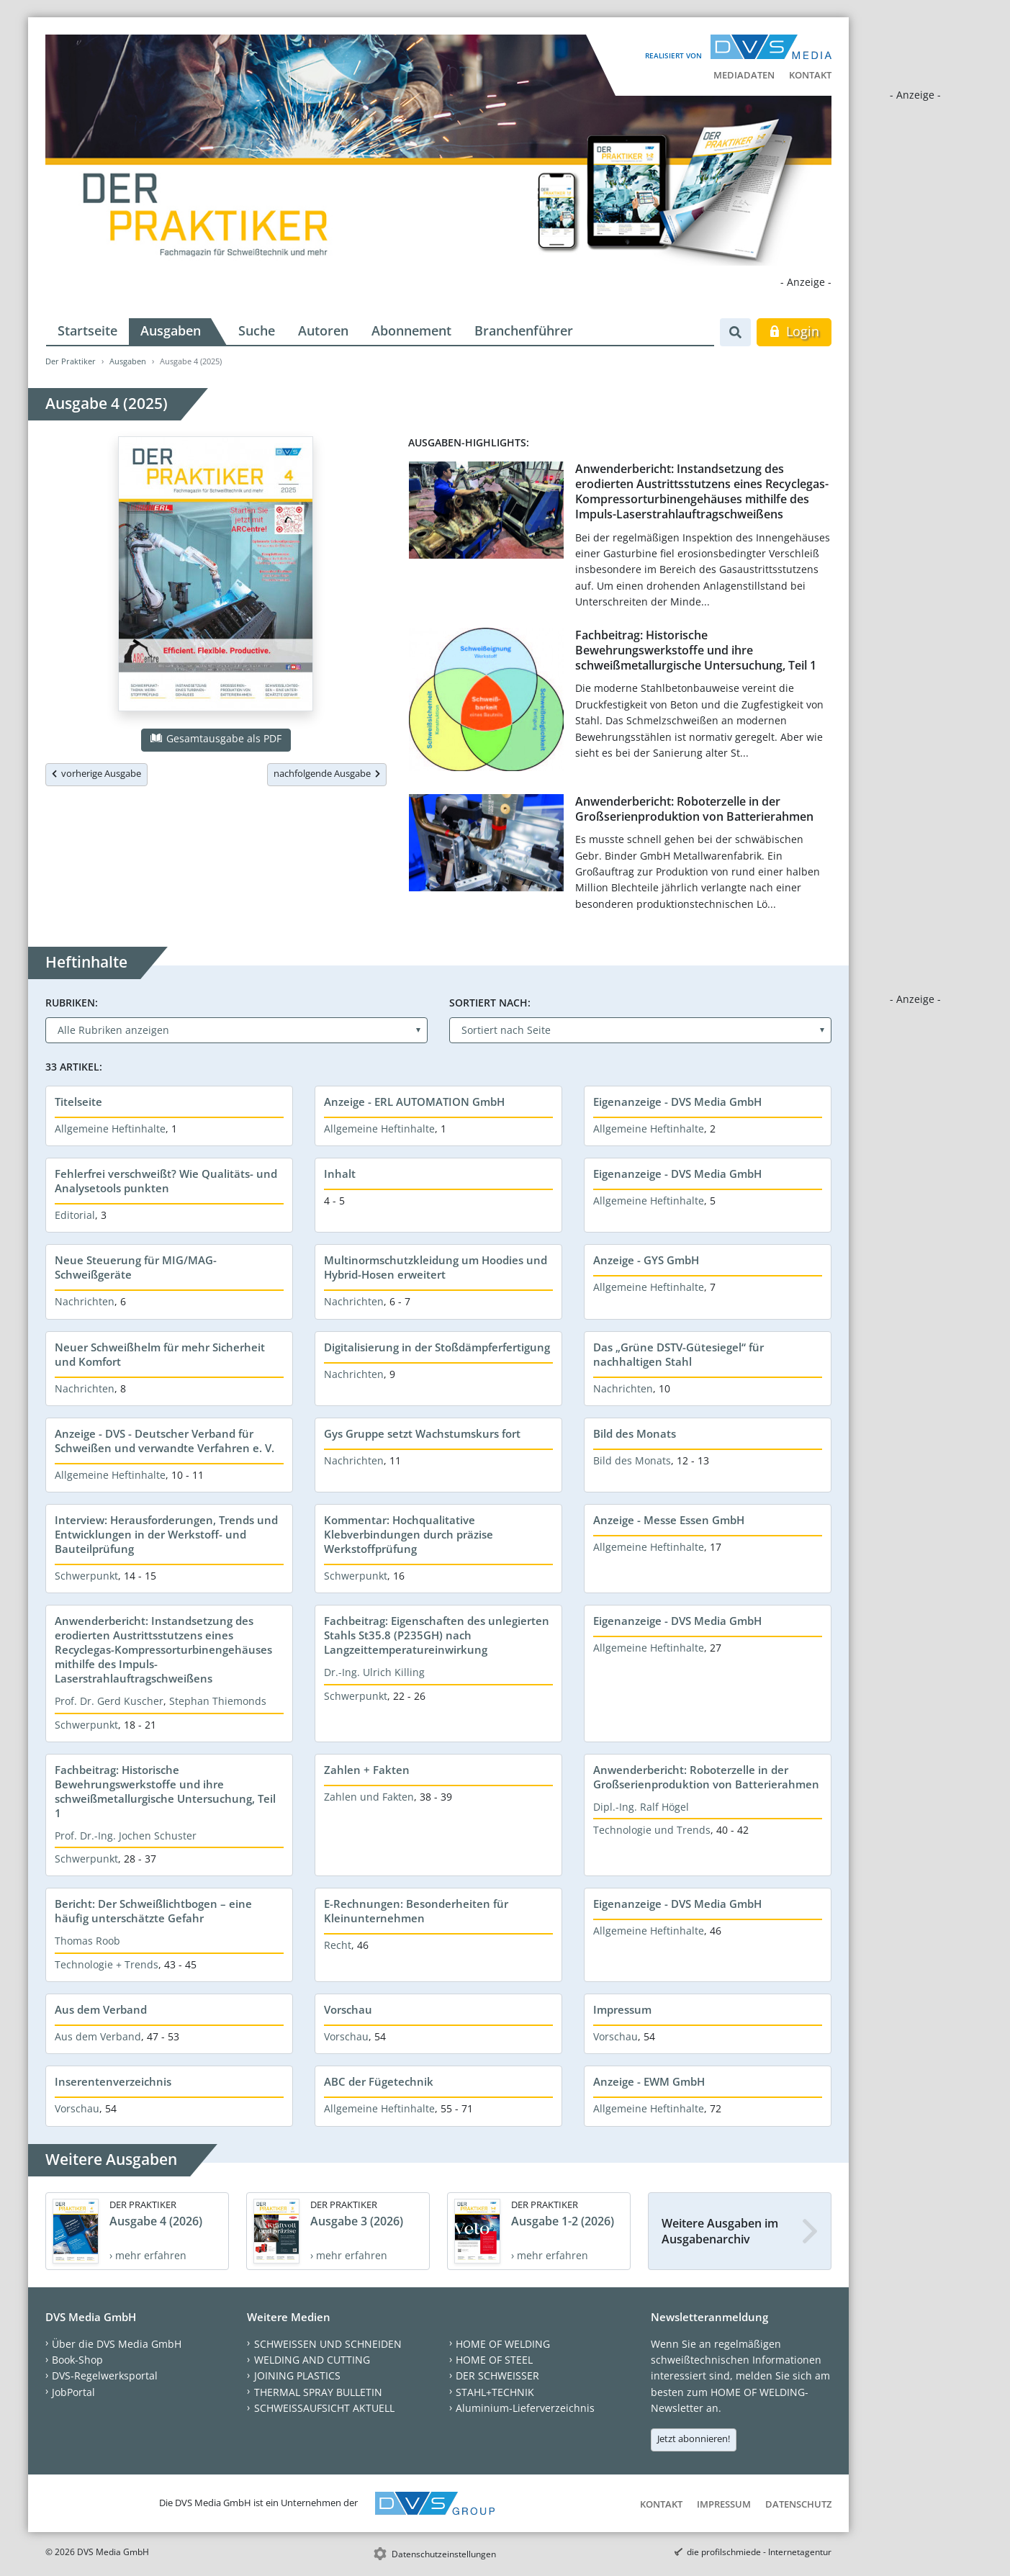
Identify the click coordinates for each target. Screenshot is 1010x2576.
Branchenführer (523, 330)
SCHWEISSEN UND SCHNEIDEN (328, 2344)
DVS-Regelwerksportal (105, 2375)
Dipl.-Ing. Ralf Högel (641, 1807)
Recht (337, 1945)
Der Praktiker (70, 361)
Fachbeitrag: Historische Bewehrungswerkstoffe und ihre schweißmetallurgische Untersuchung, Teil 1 (695, 650)
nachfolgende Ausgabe (327, 773)
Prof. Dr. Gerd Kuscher (109, 1701)
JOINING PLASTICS (297, 2375)
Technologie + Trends (106, 1964)
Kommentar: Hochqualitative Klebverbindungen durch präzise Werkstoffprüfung (408, 1534)
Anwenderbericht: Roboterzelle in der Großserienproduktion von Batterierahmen (694, 808)
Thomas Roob (87, 1940)
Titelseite (78, 1101)
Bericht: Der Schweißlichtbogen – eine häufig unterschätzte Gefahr (153, 1910)
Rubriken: (71, 1002)
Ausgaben (170, 330)
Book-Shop (77, 2359)
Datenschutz (798, 2504)
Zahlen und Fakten (369, 1796)
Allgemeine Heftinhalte (110, 1128)
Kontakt (810, 74)
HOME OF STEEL (494, 2359)
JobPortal (73, 2392)
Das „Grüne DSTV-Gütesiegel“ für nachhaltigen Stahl (678, 1354)
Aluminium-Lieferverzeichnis (525, 2408)
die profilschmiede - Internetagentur (759, 2552)
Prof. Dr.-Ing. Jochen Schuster (126, 1835)
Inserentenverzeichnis (113, 2081)
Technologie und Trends (652, 1830)
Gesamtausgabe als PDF (215, 738)
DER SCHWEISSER (497, 2375)
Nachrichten (84, 1301)
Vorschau (348, 2009)
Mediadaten (744, 74)
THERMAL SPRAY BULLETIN (318, 2392)
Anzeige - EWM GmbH (649, 2081)
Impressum (622, 2009)
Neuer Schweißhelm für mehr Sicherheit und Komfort (160, 1354)
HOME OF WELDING (503, 2344)
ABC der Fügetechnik (378, 2081)
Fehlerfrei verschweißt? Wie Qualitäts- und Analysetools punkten (166, 1180)
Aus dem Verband (101, 2009)
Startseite (87, 330)
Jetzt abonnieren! (693, 2438)
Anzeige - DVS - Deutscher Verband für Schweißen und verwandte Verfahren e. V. (164, 1440)
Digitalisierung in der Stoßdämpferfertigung (437, 1347)
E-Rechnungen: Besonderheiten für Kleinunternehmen (416, 1910)
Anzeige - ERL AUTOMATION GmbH (414, 1101)
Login (794, 331)
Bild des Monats (634, 1433)
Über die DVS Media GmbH (116, 2344)
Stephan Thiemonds (217, 1701)
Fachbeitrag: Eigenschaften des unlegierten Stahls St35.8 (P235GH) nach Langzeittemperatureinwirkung (436, 1635)
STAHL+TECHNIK (495, 2392)
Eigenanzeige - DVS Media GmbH (677, 1101)
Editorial (75, 1215)
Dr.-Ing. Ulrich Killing (374, 1672)
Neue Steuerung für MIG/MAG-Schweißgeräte (136, 1267)
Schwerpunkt (86, 1575)
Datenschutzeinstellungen (444, 2554)
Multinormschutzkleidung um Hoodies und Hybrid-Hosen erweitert (435, 1267)
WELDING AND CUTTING (312, 2359)
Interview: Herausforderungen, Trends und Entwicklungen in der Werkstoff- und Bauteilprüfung (166, 1534)
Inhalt (340, 1173)
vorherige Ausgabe (96, 773)
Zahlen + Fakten (367, 1769)
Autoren (323, 330)
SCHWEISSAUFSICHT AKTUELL (324, 2408)
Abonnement (411, 330)
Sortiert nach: (490, 1002)
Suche (256, 330)
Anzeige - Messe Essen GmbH (668, 1520)
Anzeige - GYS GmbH (646, 1260)
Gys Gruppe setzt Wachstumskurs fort (422, 1433)
